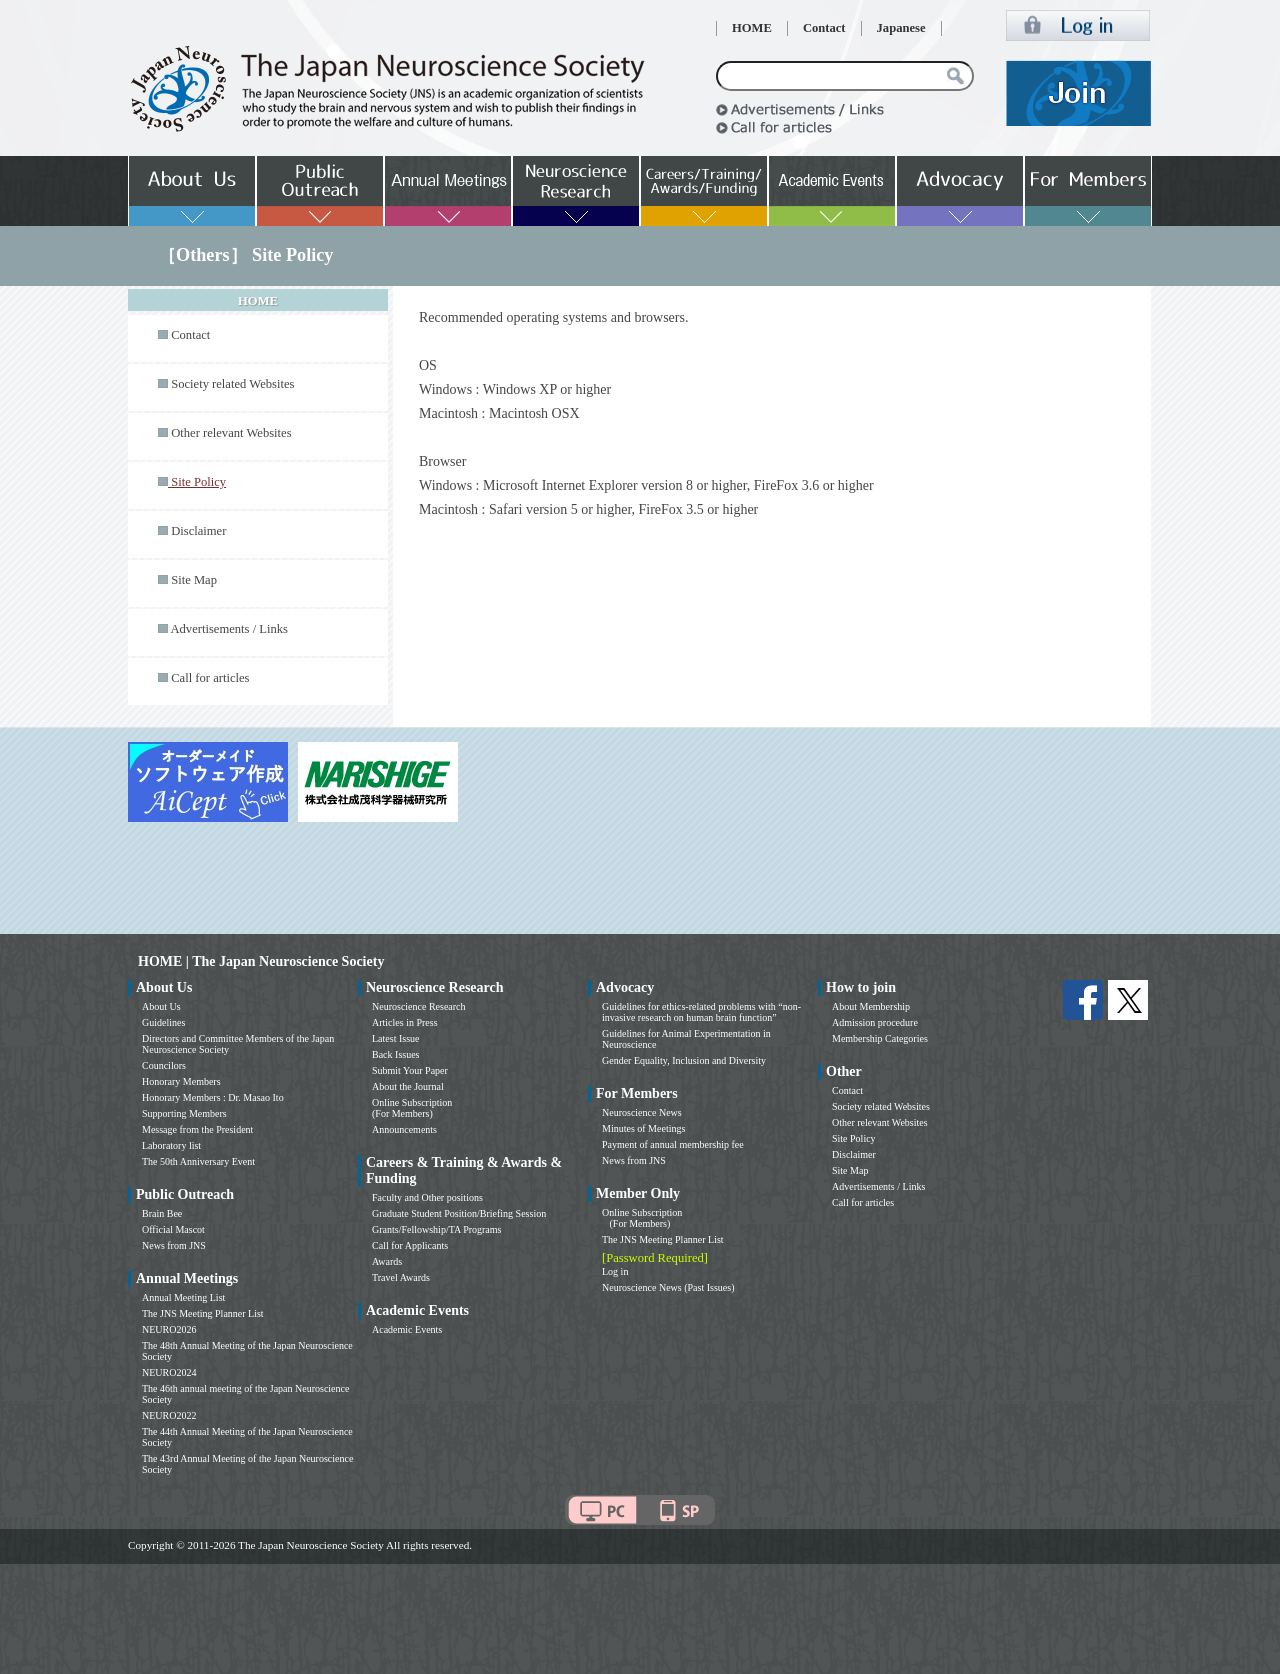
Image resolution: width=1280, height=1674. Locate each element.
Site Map (194, 580)
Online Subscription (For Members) (412, 1108)
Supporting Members (184, 1113)
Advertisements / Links (229, 629)
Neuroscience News (642, 1112)
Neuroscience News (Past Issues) (668, 1287)
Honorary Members (181, 1081)
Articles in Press (405, 1022)
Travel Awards (401, 1277)
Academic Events (407, 1329)
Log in (615, 1271)
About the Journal (408, 1086)
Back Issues (396, 1054)
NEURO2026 (169, 1329)
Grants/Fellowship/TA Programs (436, 1229)
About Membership (871, 1006)
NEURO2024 (169, 1372)
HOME (752, 28)
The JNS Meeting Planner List (203, 1313)
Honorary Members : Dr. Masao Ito (213, 1097)
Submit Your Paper (410, 1070)
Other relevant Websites (231, 433)
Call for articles (210, 678)
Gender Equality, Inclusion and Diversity (684, 1060)
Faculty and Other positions (427, 1197)
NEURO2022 (169, 1415)
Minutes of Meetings (643, 1128)
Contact (824, 28)
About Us (161, 1006)
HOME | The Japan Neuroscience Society (261, 961)
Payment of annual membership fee (673, 1144)
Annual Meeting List (183, 1297)
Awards (387, 1261)
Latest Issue (396, 1038)
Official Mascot (173, 1229)
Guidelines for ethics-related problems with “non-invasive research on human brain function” (701, 1012)
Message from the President (197, 1129)
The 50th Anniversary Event (198, 1161)
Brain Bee (162, 1213)
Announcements (404, 1129)
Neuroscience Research (419, 1006)
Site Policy (854, 1138)
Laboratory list (171, 1145)
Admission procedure (875, 1022)
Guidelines (163, 1022)
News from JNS (174, 1245)
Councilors (164, 1065)
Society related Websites (232, 384)
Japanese (901, 28)
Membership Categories (880, 1038)
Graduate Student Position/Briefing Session (459, 1213)
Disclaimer (198, 531)
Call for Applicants (410, 1245)
